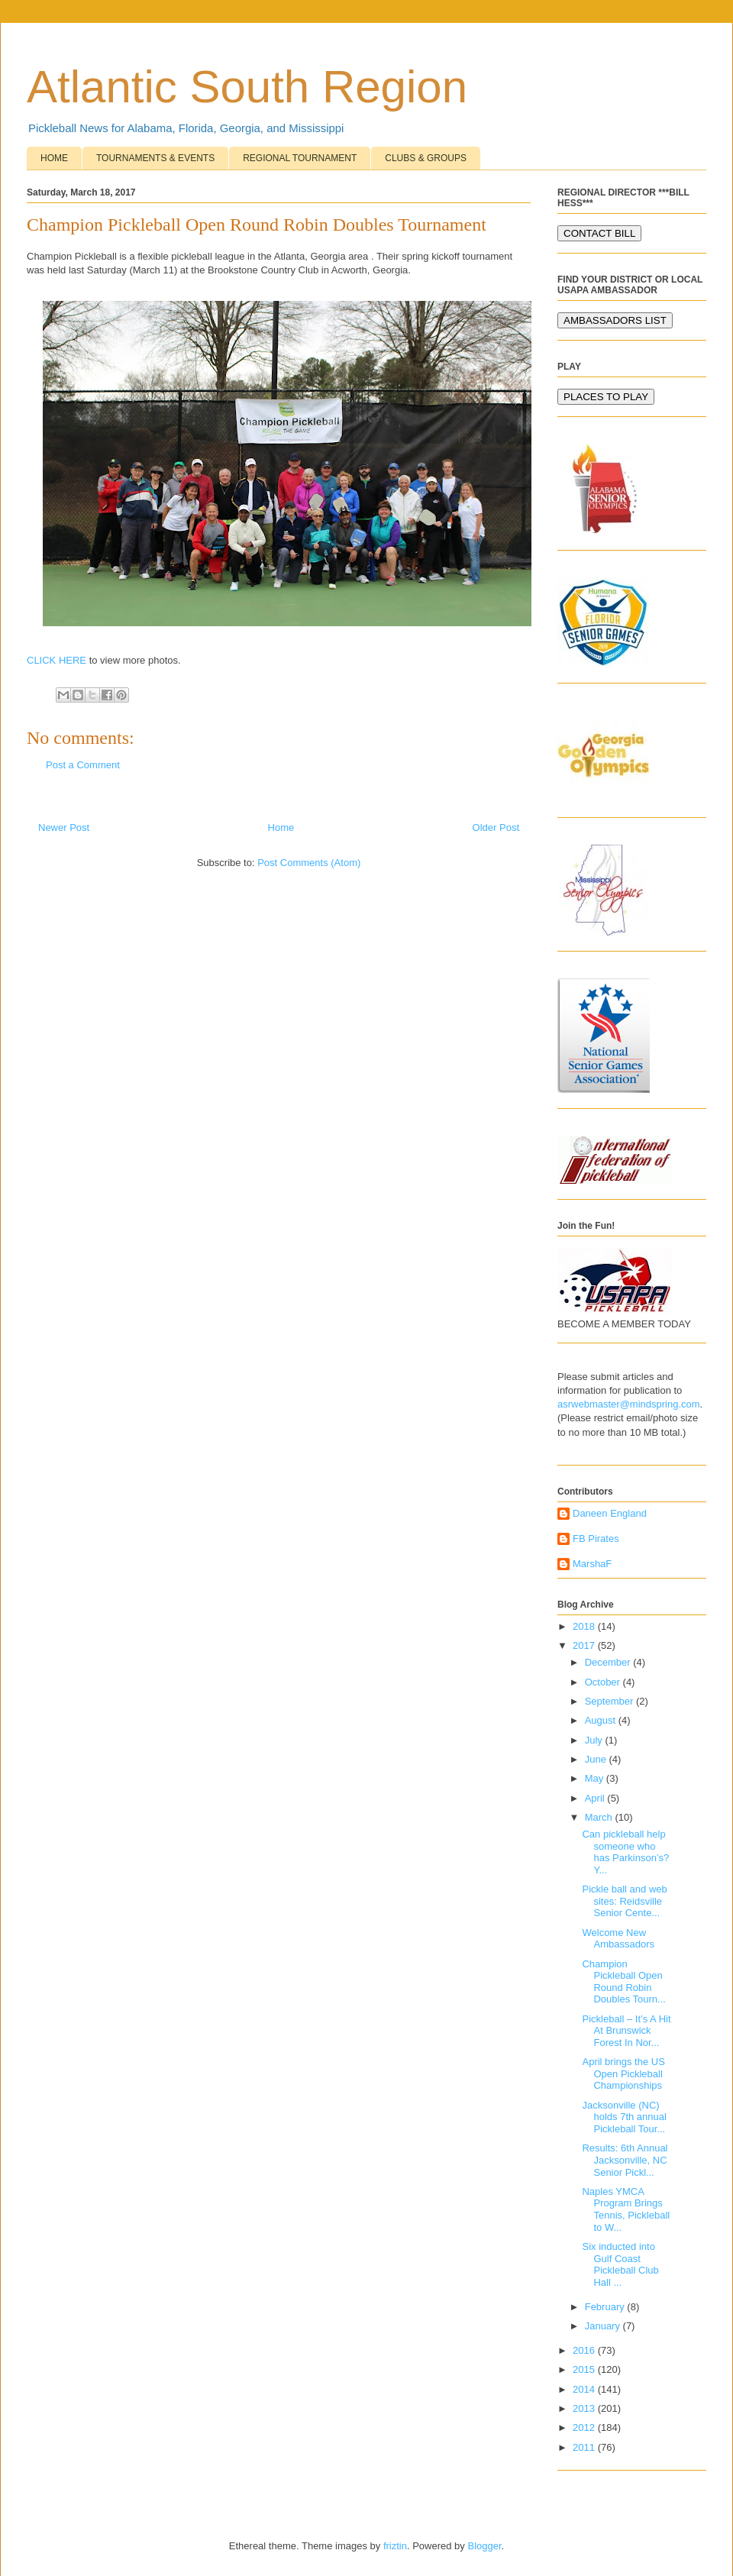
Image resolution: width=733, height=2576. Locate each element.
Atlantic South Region (247, 86)
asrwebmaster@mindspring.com (628, 1404)
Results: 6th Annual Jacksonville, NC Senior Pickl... (624, 2159)
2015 (585, 2369)
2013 (585, 2408)
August (601, 1720)
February (606, 2307)
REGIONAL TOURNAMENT (300, 158)
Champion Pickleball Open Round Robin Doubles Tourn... (623, 1982)
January (604, 2326)
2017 (585, 1645)
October (604, 1682)
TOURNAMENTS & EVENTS (155, 158)
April (596, 1798)
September (610, 1701)
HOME (54, 158)
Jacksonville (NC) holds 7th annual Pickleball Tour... (624, 2117)
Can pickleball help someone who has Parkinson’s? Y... (625, 1852)
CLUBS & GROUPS (426, 158)
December (609, 1662)
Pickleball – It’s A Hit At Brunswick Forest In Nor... (626, 2030)
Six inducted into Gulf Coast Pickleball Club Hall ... (620, 2264)
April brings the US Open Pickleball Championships (623, 2073)
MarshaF (592, 1563)
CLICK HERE (56, 660)
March (600, 1817)
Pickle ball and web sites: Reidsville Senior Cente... (624, 1900)
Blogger (484, 2546)
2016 (585, 2350)
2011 (585, 2447)
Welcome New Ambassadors (618, 1939)
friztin (395, 2546)
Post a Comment (83, 765)
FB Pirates (596, 1538)
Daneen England (610, 1513)
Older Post (496, 827)
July (595, 1740)
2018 (585, 1626)
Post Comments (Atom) (308, 862)
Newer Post (63, 827)
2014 (585, 2389)
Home (281, 827)
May (595, 1778)
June (597, 1759)
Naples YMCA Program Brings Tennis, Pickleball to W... (626, 2209)
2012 (585, 2427)
